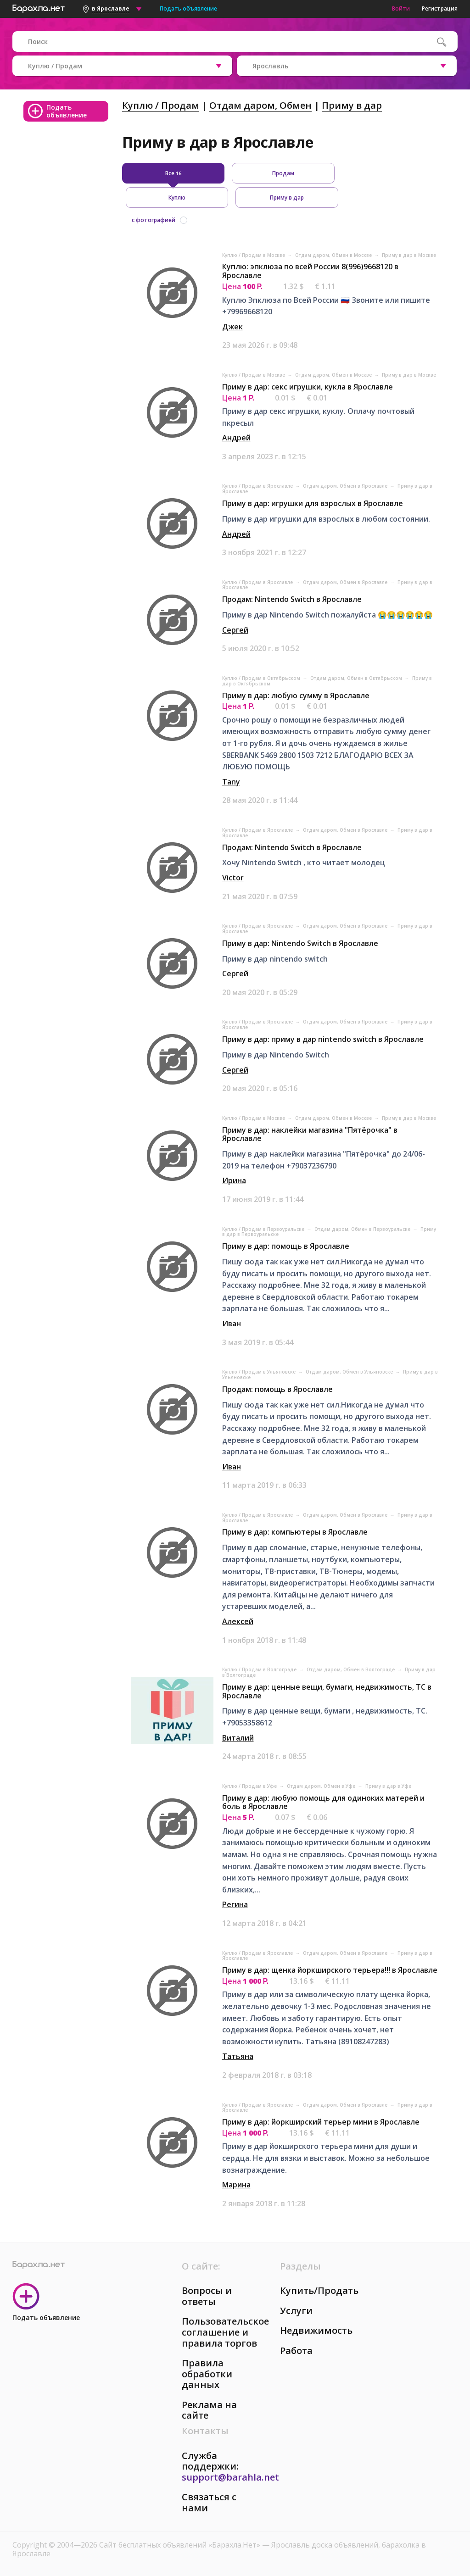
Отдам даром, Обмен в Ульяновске (350, 1372)
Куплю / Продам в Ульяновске (259, 1372)
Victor (233, 878)
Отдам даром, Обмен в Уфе (322, 1786)
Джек (232, 327)
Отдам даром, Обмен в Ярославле (346, 486)
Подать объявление (188, 8)
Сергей (235, 630)
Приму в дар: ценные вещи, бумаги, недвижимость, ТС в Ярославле (326, 1691)
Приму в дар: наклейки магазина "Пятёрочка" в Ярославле (309, 1134)
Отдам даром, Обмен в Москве (334, 255)
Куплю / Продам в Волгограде (260, 1669)
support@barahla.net (230, 2477)
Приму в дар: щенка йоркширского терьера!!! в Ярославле (329, 1970)
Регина (235, 1904)
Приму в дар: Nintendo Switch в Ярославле (300, 943)
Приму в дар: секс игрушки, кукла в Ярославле (307, 387)
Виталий (238, 1738)
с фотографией (153, 220)
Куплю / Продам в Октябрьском (262, 678)
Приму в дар (352, 105)
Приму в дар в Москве (409, 255)
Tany (231, 782)
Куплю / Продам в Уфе (250, 1786)
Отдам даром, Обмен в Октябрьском (356, 678)
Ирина (234, 1180)
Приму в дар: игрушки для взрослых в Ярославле (312, 503)
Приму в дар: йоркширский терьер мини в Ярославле (321, 2122)
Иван (231, 1324)
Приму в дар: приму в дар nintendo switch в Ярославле (323, 1039)
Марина (236, 2185)
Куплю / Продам (160, 105)
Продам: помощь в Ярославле (277, 1389)
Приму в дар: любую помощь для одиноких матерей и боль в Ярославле (323, 1802)
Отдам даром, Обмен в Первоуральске (363, 1229)
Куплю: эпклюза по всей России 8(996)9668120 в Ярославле (310, 270)
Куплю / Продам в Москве (254, 255)
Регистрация (440, 8)
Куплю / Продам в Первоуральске (264, 1229)
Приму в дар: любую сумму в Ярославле (295, 695)
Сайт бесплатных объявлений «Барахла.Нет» (180, 2545)
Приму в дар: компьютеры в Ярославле (295, 1532)
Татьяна (237, 2056)
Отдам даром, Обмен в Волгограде (351, 1669)
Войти (401, 8)
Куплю (176, 197)
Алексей (237, 1621)
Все (173, 173)
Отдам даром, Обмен (260, 105)
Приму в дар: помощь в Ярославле (285, 1246)
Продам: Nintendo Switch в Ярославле (292, 599)
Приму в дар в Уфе (388, 1786)
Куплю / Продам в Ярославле (258, 486)
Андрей (236, 438)
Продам (283, 173)
